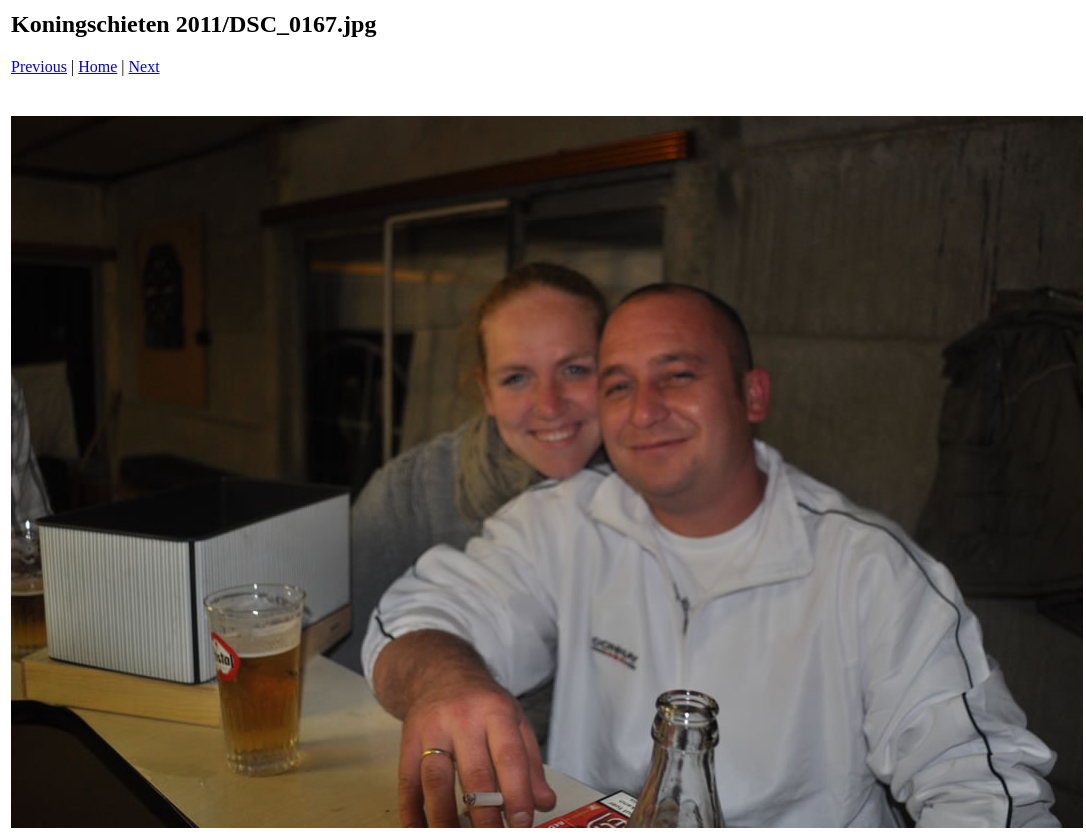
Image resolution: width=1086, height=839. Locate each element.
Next (144, 66)
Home (97, 66)
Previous (39, 66)
